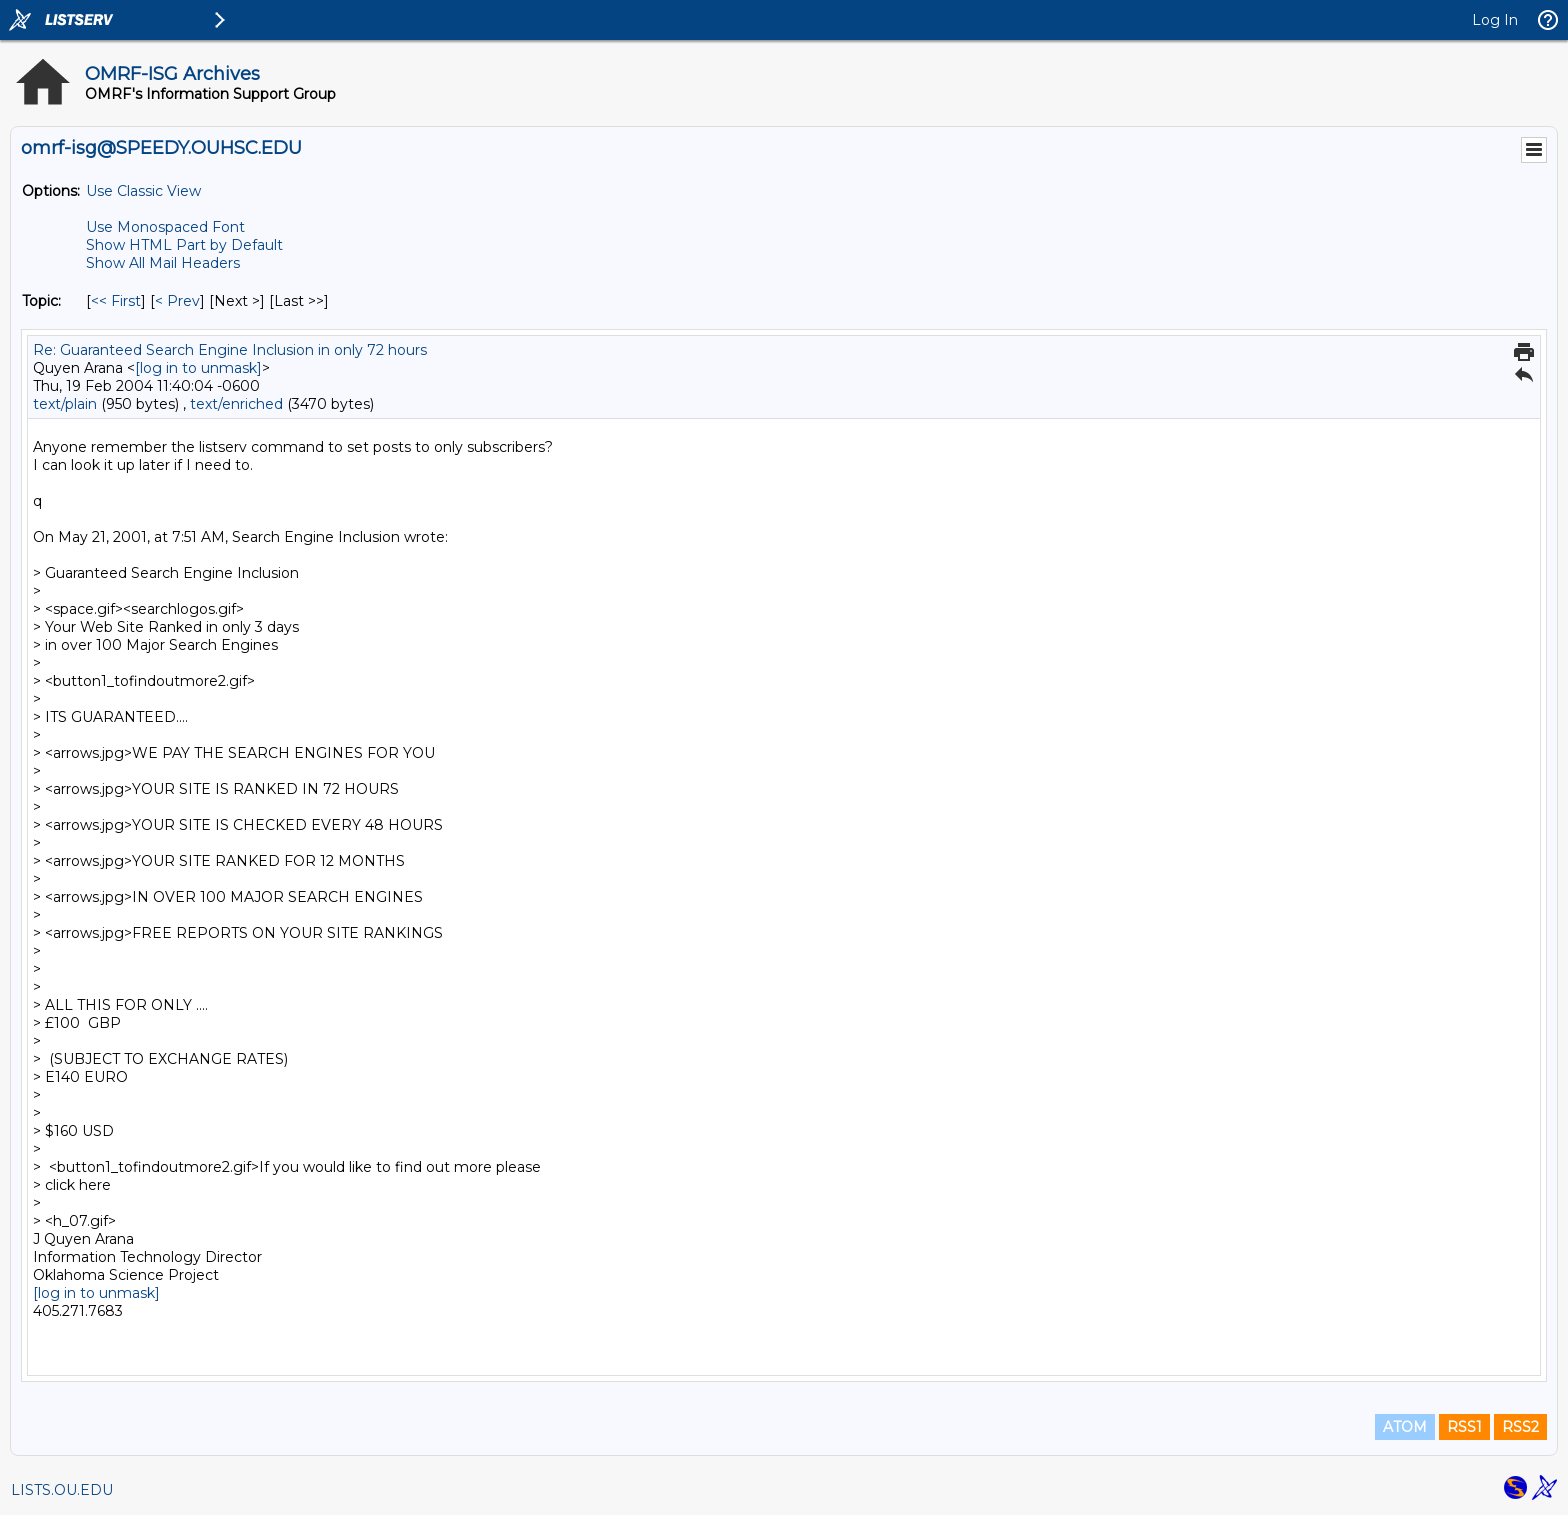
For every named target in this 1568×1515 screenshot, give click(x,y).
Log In (1495, 20)
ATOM (1405, 1427)
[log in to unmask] (198, 368)
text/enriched (236, 404)
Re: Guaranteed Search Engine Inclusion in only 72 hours (230, 350)
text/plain (65, 404)
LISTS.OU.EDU (62, 1490)
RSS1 (1464, 1427)
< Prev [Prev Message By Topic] (177, 301)
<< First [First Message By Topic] (116, 301)
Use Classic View (143, 191)
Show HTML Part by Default (184, 245)
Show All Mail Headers (163, 263)
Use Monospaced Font (165, 227)
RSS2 (1520, 1427)
